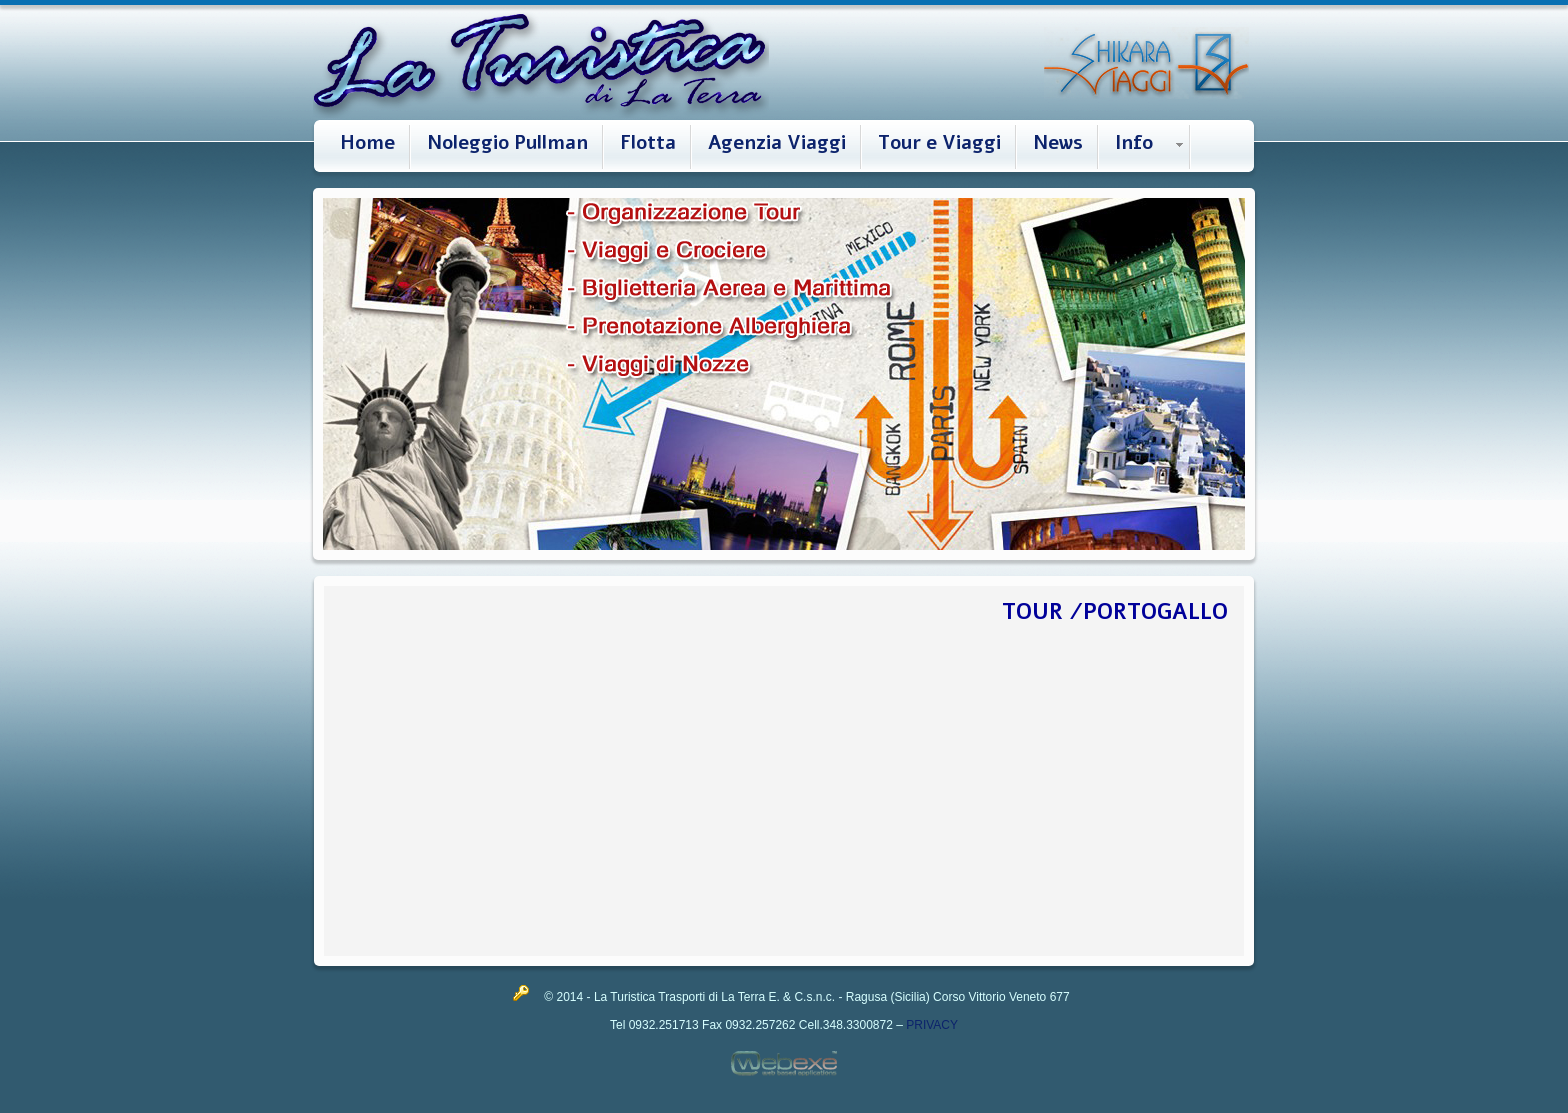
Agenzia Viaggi (777, 143)
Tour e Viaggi (939, 143)
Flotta (648, 143)
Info (1134, 143)
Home (367, 143)
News (1058, 143)
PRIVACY (932, 1025)
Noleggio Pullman (507, 143)
